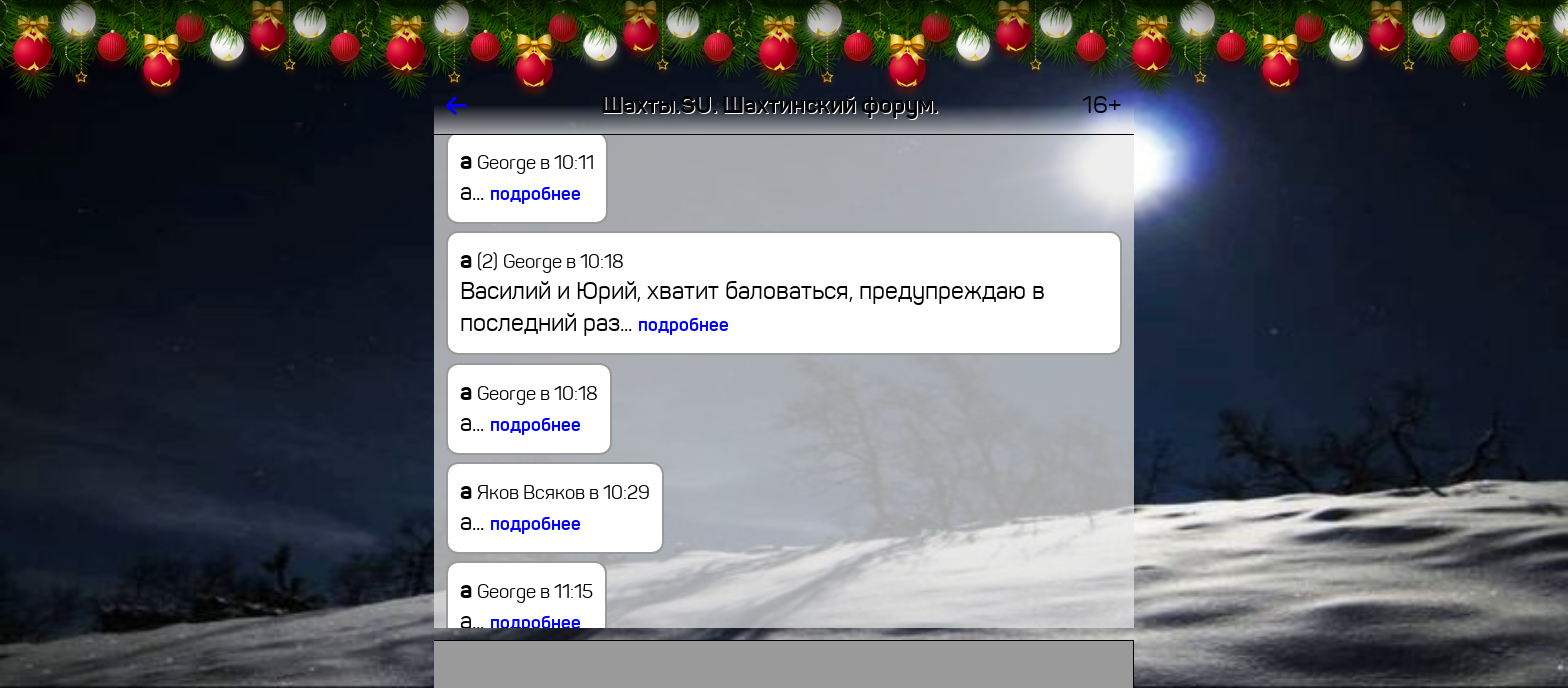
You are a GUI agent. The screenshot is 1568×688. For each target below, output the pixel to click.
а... (520, 192)
